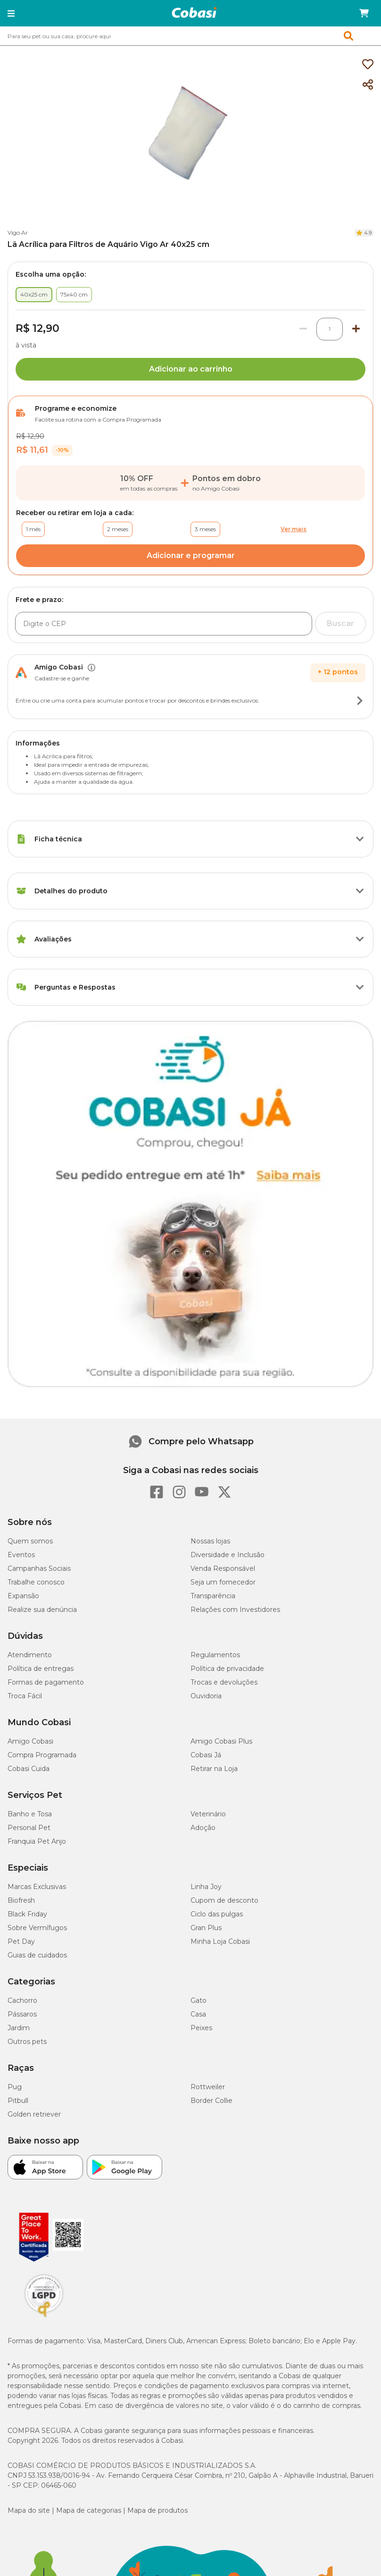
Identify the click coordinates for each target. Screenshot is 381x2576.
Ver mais (293, 529)
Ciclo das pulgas (216, 1914)
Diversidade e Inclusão (227, 1555)
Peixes (201, 2028)
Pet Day (21, 1941)
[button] (11, 13)
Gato (198, 2000)
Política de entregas (41, 1668)
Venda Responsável (222, 1568)
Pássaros (22, 2014)
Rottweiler (207, 2087)
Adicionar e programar (191, 555)
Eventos (21, 1555)
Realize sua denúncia (42, 1609)
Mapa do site (29, 2510)
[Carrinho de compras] (364, 13)
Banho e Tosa (30, 1814)
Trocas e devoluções (223, 1682)
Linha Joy (206, 1886)
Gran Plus (206, 1928)
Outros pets (27, 2041)
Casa (198, 2014)
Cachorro (22, 2000)
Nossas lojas (210, 1541)
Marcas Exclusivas (37, 1886)
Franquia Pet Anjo (37, 1841)
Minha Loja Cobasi (220, 1941)
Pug (15, 2087)
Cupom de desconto (224, 1900)
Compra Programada (42, 1755)
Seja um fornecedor (223, 1582)
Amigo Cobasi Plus (221, 1741)
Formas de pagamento (46, 1682)
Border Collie (211, 2100)
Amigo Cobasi (30, 1741)
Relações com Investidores (235, 1609)
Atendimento (30, 1655)
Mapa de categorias (88, 2510)
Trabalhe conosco (36, 1582)
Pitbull (18, 2100)
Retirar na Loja (214, 1768)
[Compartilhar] (367, 85)
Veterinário (208, 1814)
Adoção (202, 1827)
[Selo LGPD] (44, 2317)
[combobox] (190, 35)
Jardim (19, 2028)
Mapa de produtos (157, 2510)
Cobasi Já (205, 1755)
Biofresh (21, 1900)
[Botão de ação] (359, 700)
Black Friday (27, 1914)
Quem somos (30, 1541)
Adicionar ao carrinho (190, 368)
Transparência (212, 1596)
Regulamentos (215, 1655)
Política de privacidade (227, 1668)
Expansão (23, 1596)
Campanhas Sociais (39, 1568)
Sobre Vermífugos (37, 1928)
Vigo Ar (18, 232)
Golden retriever (34, 2114)
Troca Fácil (25, 1696)
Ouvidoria (206, 1696)
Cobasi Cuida (29, 1768)
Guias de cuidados (37, 1955)
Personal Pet (29, 1827)
